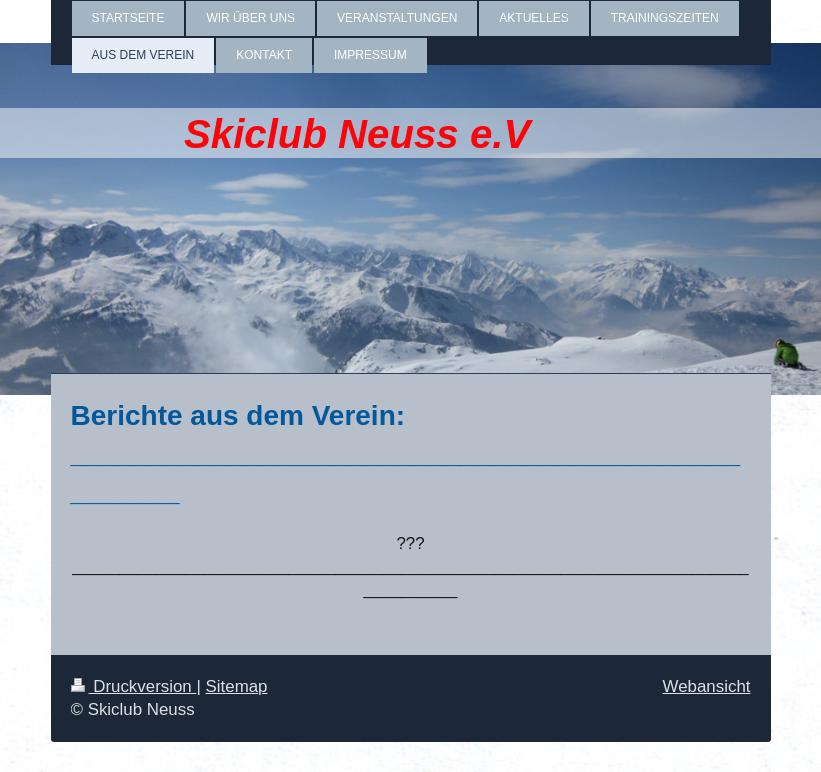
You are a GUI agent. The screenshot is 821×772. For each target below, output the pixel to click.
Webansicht (707, 686)
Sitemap (237, 686)
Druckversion (134, 686)
